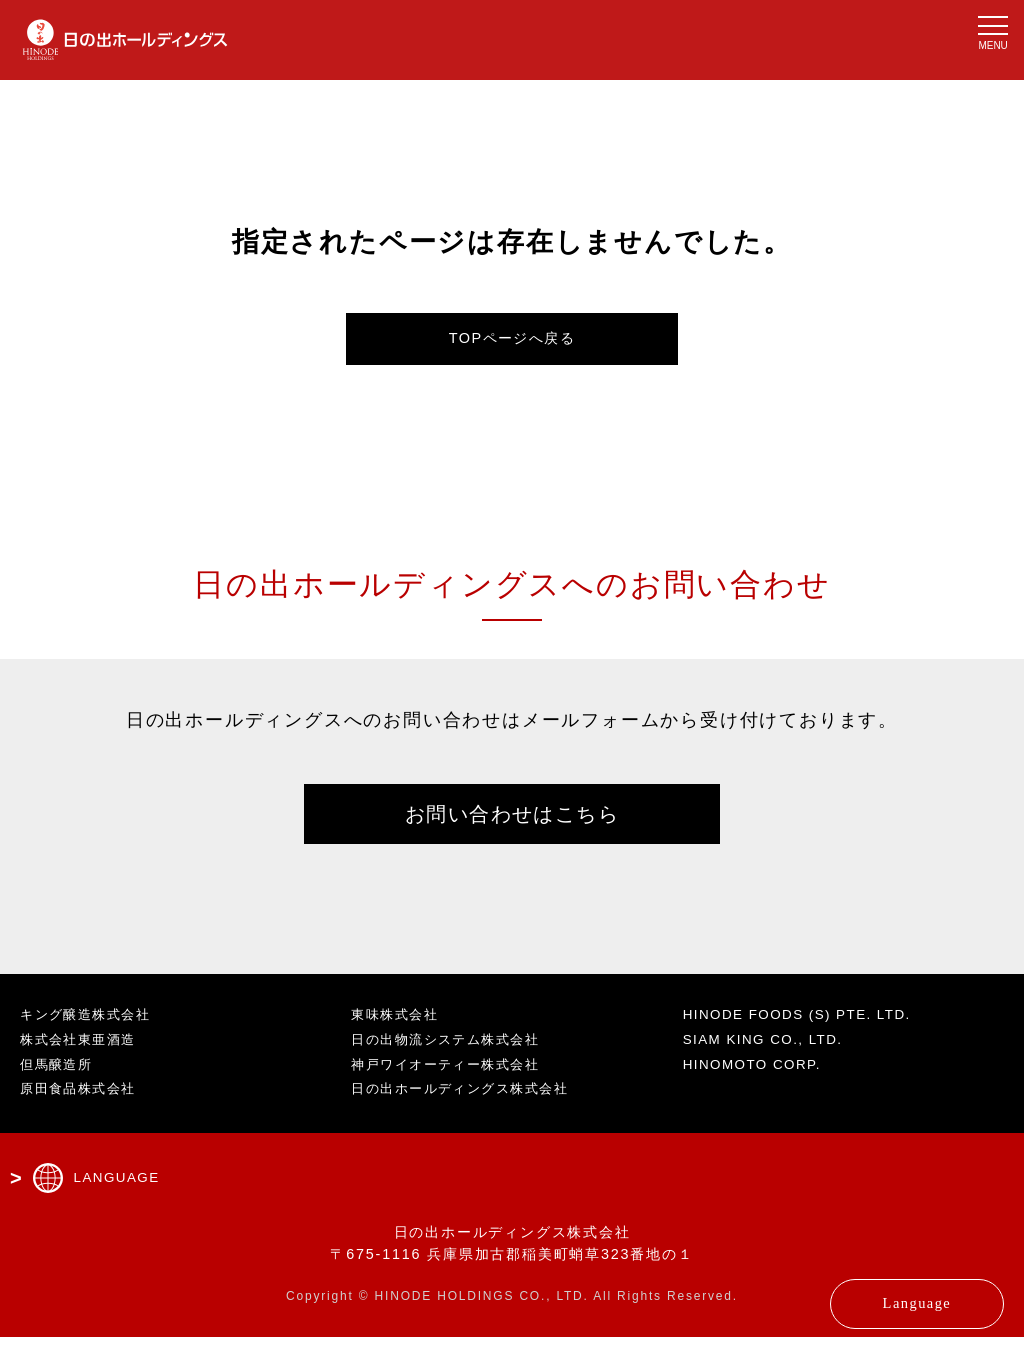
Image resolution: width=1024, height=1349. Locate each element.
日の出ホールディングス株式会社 (469, 1101)
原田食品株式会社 (83, 1101)
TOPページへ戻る (512, 341)
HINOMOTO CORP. (759, 1076)
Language (880, 1294)
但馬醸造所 (59, 1076)
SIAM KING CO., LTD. (771, 1051)
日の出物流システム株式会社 (453, 1051)
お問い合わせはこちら (512, 822)
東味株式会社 (398, 1027)
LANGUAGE (120, 1190)
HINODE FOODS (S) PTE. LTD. (808, 1027)
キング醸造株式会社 (91, 1027)
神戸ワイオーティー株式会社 (453, 1076)
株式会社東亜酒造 (83, 1051)
